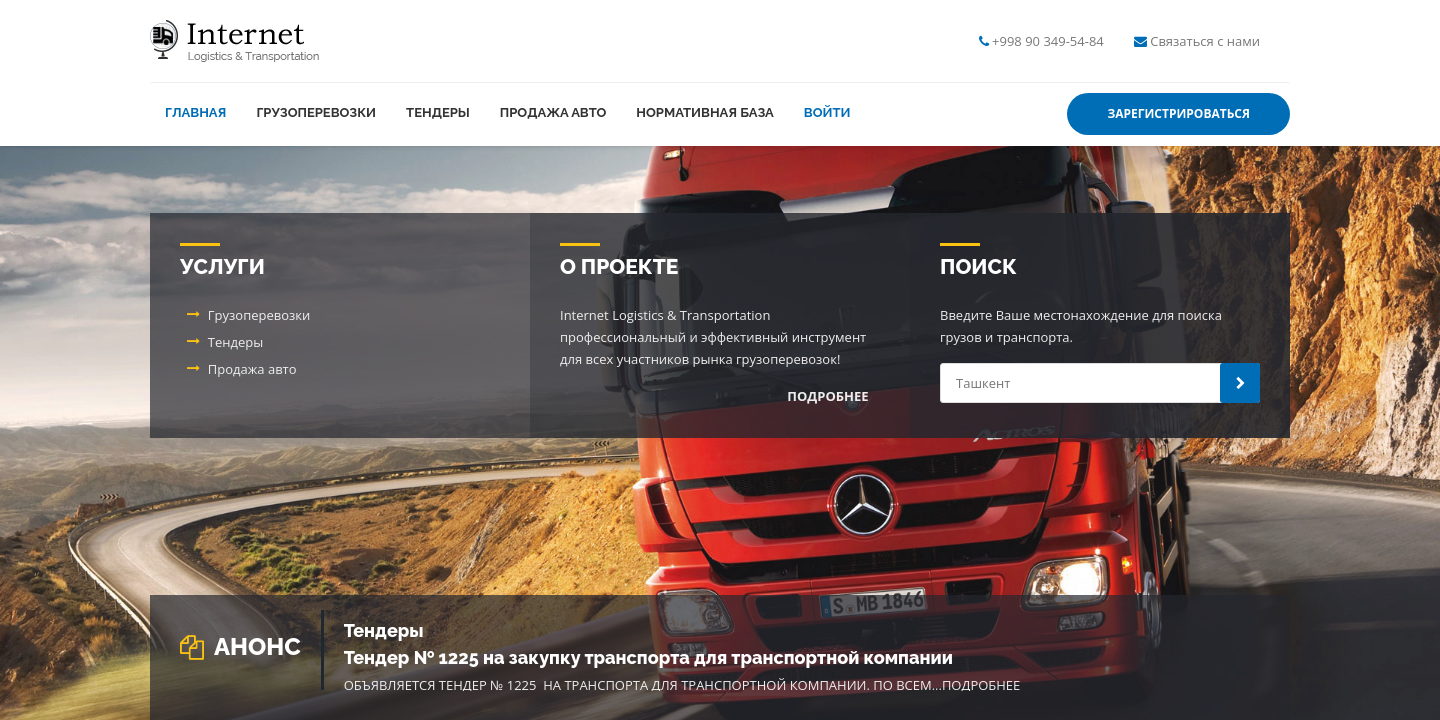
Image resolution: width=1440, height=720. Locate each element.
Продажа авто (553, 112)
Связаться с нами (1205, 41)
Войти (827, 112)
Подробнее (981, 685)
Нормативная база (705, 112)
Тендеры (438, 112)
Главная (195, 112)
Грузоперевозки (316, 112)
